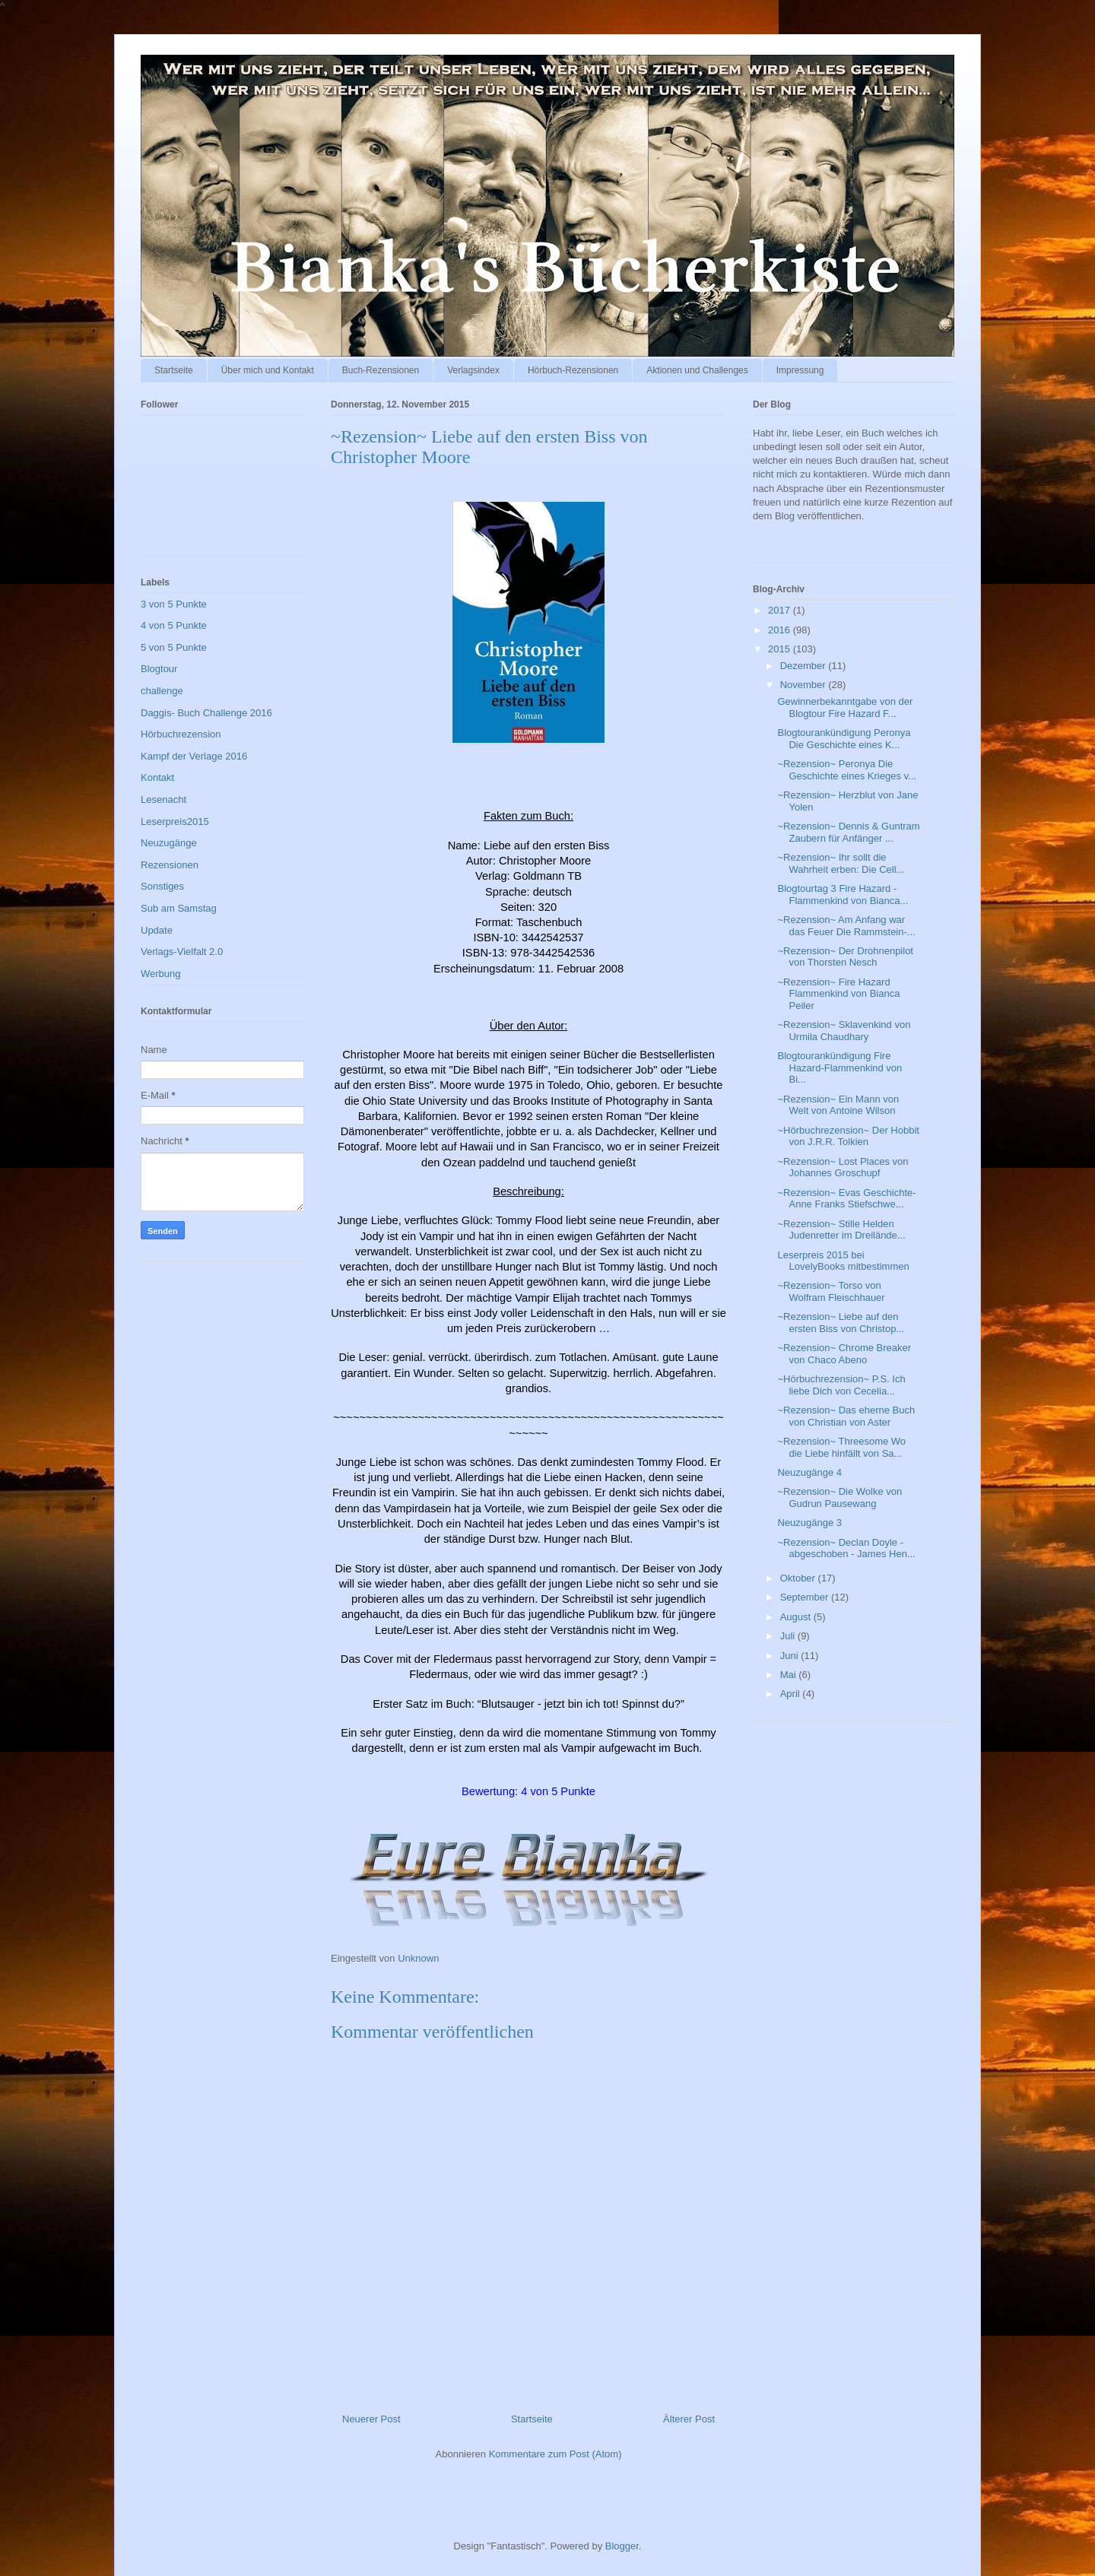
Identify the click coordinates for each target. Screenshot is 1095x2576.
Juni (790, 1655)
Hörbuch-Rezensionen (573, 370)
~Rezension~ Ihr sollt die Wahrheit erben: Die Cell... (840, 863)
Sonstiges (162, 886)
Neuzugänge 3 (809, 1522)
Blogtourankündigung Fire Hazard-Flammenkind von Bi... (839, 1067)
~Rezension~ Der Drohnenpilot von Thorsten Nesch (845, 957)
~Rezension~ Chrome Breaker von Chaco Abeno (844, 1354)
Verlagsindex (473, 370)
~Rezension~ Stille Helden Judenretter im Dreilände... (841, 1230)
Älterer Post (689, 2419)
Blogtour (159, 668)
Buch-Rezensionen (380, 370)
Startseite (173, 370)
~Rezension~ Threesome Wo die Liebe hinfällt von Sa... (841, 1447)
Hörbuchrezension (181, 734)
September (805, 1597)
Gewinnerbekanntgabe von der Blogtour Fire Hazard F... (844, 707)
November (804, 684)
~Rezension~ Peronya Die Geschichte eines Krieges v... (846, 770)
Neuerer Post (371, 2419)
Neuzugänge (169, 843)
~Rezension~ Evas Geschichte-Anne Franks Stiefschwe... (846, 1198)
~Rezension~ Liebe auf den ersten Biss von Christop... (840, 1322)
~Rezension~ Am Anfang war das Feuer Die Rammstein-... (846, 925)
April (791, 1693)
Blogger (622, 2546)
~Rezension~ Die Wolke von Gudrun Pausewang (839, 1497)
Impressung (800, 370)
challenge (162, 690)
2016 (780, 630)
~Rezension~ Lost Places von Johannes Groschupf (842, 1167)
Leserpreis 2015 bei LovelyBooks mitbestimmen (843, 1261)
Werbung (161, 973)
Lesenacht (163, 799)
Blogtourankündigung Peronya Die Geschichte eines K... (843, 738)
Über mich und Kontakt (267, 370)
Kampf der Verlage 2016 (194, 756)
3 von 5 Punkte (174, 604)
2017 (780, 610)
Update (157, 930)
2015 (780, 649)
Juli (789, 1636)
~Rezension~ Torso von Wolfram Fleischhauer (830, 1291)
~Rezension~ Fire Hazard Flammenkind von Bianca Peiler (838, 993)
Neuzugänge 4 (809, 1472)
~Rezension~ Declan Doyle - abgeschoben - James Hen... (846, 1548)
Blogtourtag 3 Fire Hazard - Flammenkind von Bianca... (842, 894)
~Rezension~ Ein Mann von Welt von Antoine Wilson (838, 1105)
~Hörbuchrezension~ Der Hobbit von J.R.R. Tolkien (848, 1136)
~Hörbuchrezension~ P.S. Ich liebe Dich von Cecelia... (841, 1385)
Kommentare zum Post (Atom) (555, 2454)
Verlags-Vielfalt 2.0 (182, 951)
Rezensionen (169, 865)
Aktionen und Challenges (696, 370)
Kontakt (157, 777)
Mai (789, 1674)
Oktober (799, 1578)
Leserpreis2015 (175, 821)
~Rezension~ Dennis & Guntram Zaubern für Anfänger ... (848, 832)
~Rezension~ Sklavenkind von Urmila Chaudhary (843, 1030)
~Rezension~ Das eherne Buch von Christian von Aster (846, 1416)
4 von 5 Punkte (174, 625)
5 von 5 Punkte (174, 647)
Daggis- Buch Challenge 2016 (206, 713)
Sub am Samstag (179, 908)
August (797, 1617)
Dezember (804, 665)
